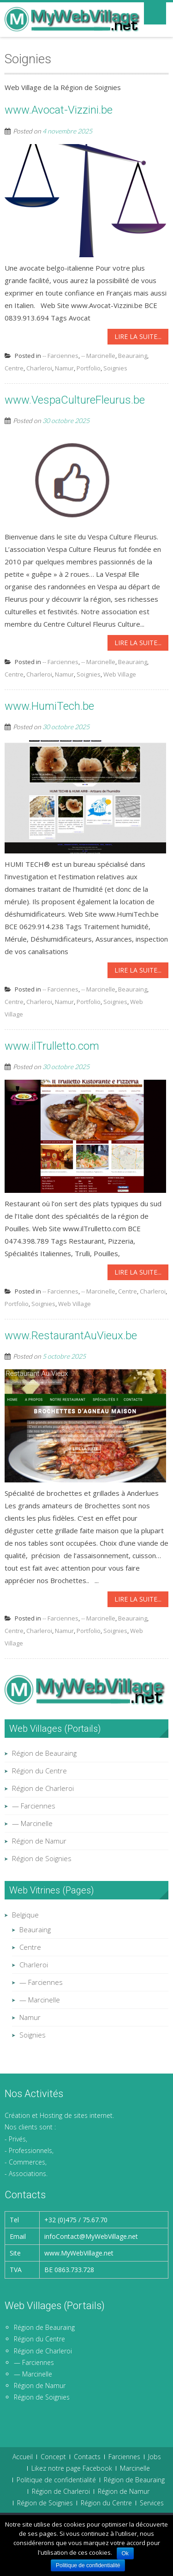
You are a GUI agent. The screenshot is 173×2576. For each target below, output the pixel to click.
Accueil (22, 2457)
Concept (53, 2457)
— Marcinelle (32, 1823)
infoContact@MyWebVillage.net (91, 2236)
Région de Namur (39, 1840)
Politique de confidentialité (56, 2480)
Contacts (87, 2457)
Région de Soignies (42, 1858)
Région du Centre (39, 1770)
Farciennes (124, 2457)
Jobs (154, 2457)
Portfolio (89, 368)
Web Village (119, 674)
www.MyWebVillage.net (78, 2253)
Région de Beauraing (44, 1753)
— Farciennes (33, 1805)
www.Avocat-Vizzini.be (59, 109)
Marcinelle (135, 2468)
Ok (125, 2553)
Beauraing (132, 355)
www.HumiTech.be (49, 706)
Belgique (25, 1914)
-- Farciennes (60, 355)
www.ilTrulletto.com (52, 1046)
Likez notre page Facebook (71, 2468)
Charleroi (39, 368)
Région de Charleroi (43, 1788)
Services (152, 2503)
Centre (14, 368)
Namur (64, 368)
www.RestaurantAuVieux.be (71, 1335)
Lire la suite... (137, 336)
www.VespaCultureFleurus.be (75, 399)
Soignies (115, 368)
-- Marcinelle (98, 355)
